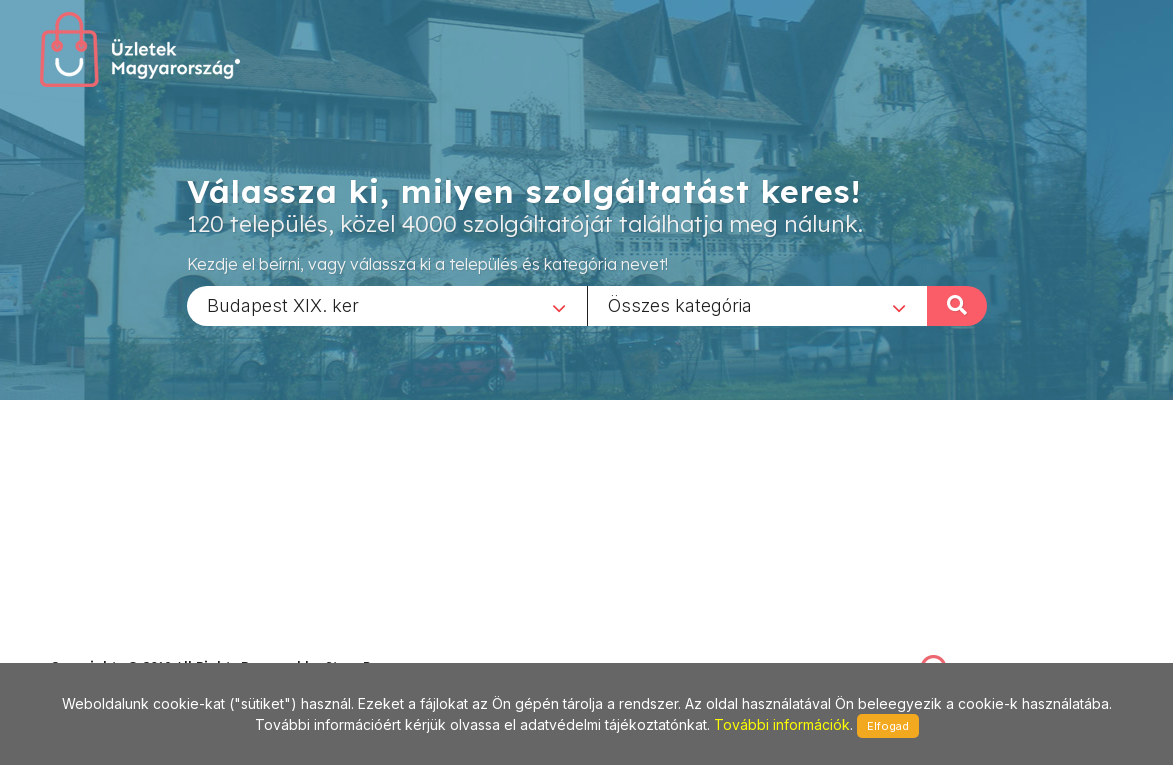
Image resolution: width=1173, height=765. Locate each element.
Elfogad (888, 726)
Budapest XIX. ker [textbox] (283, 304)
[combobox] (387, 305)
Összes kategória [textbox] (680, 304)
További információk (782, 724)
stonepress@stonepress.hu (130, 644)
